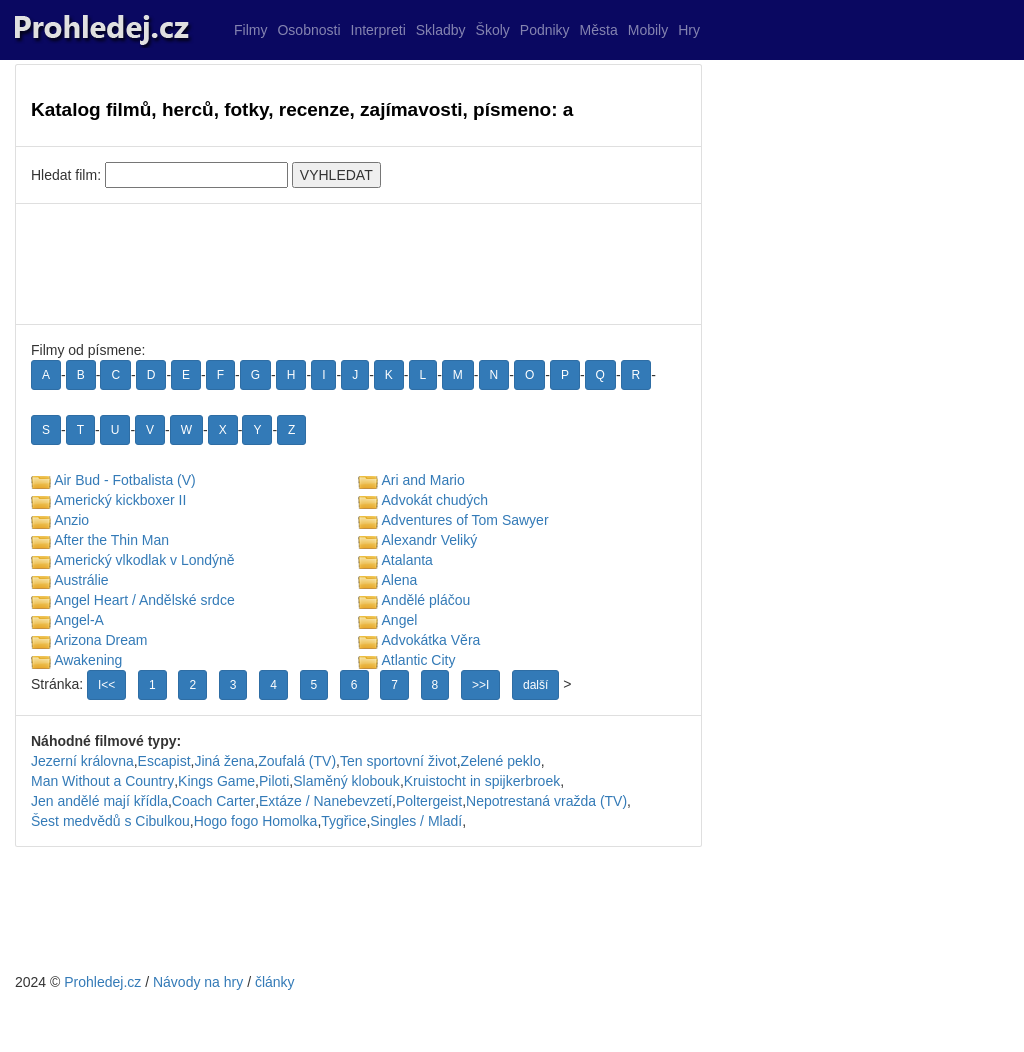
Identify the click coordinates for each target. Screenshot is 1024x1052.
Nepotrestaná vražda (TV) (546, 801)
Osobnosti (308, 30)
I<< (106, 685)
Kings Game (216, 781)
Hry (689, 30)
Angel (400, 620)
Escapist (164, 761)
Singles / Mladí (416, 821)
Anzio (71, 520)
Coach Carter (213, 801)
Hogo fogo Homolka (256, 821)
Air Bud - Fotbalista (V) (125, 480)
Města (599, 30)
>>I (480, 685)
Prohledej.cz (102, 982)
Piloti (274, 781)
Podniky (545, 30)
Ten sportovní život (398, 761)
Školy (493, 30)
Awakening (88, 660)
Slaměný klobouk (346, 781)
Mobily (648, 30)
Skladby (441, 30)
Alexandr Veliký (430, 540)
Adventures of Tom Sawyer (465, 520)
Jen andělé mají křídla (99, 801)
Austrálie (81, 580)
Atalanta (407, 560)
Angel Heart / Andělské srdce (144, 600)
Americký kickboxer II (120, 500)
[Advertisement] (358, 264)
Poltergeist (429, 801)
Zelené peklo (501, 761)
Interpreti (378, 30)
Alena (400, 580)
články (275, 982)
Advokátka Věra (431, 640)
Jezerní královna (82, 761)
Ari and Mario (423, 480)
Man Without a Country (102, 781)
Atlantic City (419, 660)
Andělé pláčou (426, 600)
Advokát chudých (435, 500)
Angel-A (79, 620)
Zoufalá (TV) (297, 761)
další (535, 685)
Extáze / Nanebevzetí (325, 801)
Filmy (250, 30)
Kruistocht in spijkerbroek (482, 781)
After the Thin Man (111, 540)
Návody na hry (198, 982)
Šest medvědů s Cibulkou (110, 821)
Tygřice (343, 821)
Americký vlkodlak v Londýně (144, 560)
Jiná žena (224, 761)
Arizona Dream (100, 640)
